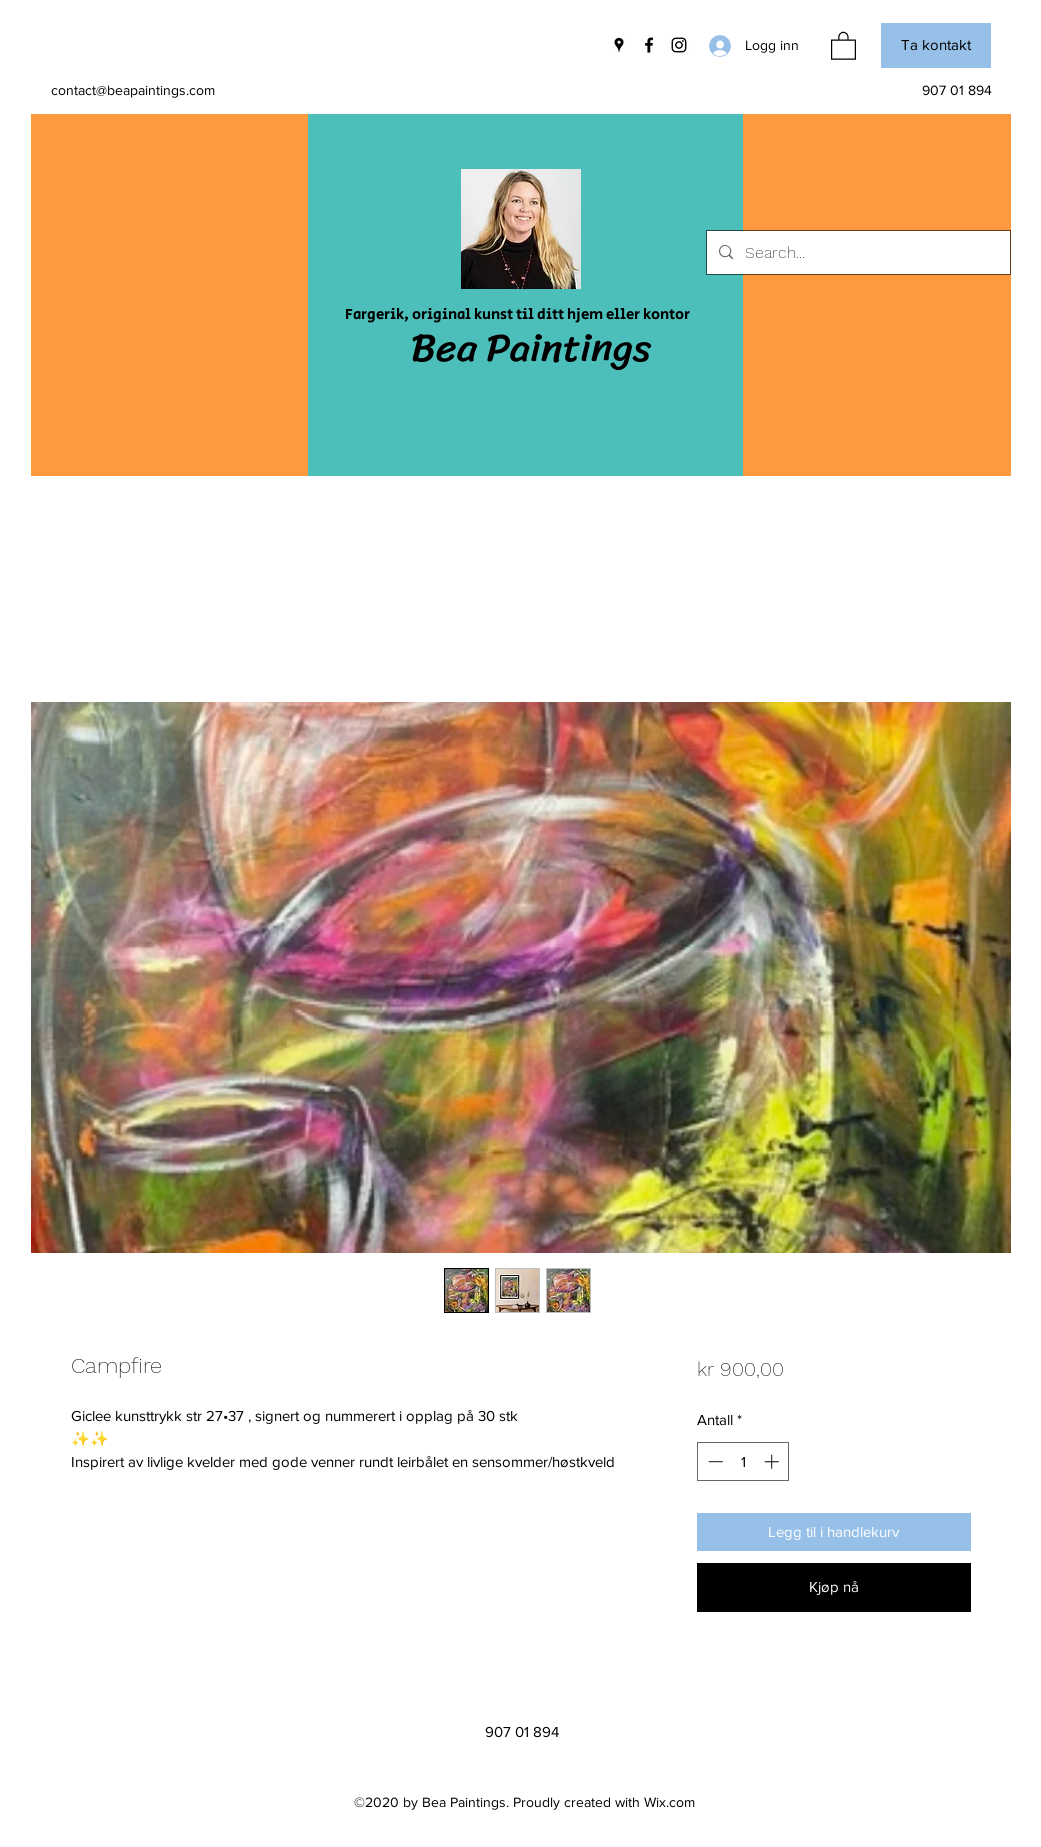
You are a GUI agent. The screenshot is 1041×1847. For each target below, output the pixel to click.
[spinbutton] (743, 1461)
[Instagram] (679, 45)
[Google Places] (619, 45)
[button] (843, 45)
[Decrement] (713, 1461)
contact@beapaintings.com (133, 90)
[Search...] (856, 253)
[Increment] (773, 1461)
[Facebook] (649, 45)
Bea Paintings (531, 347)
